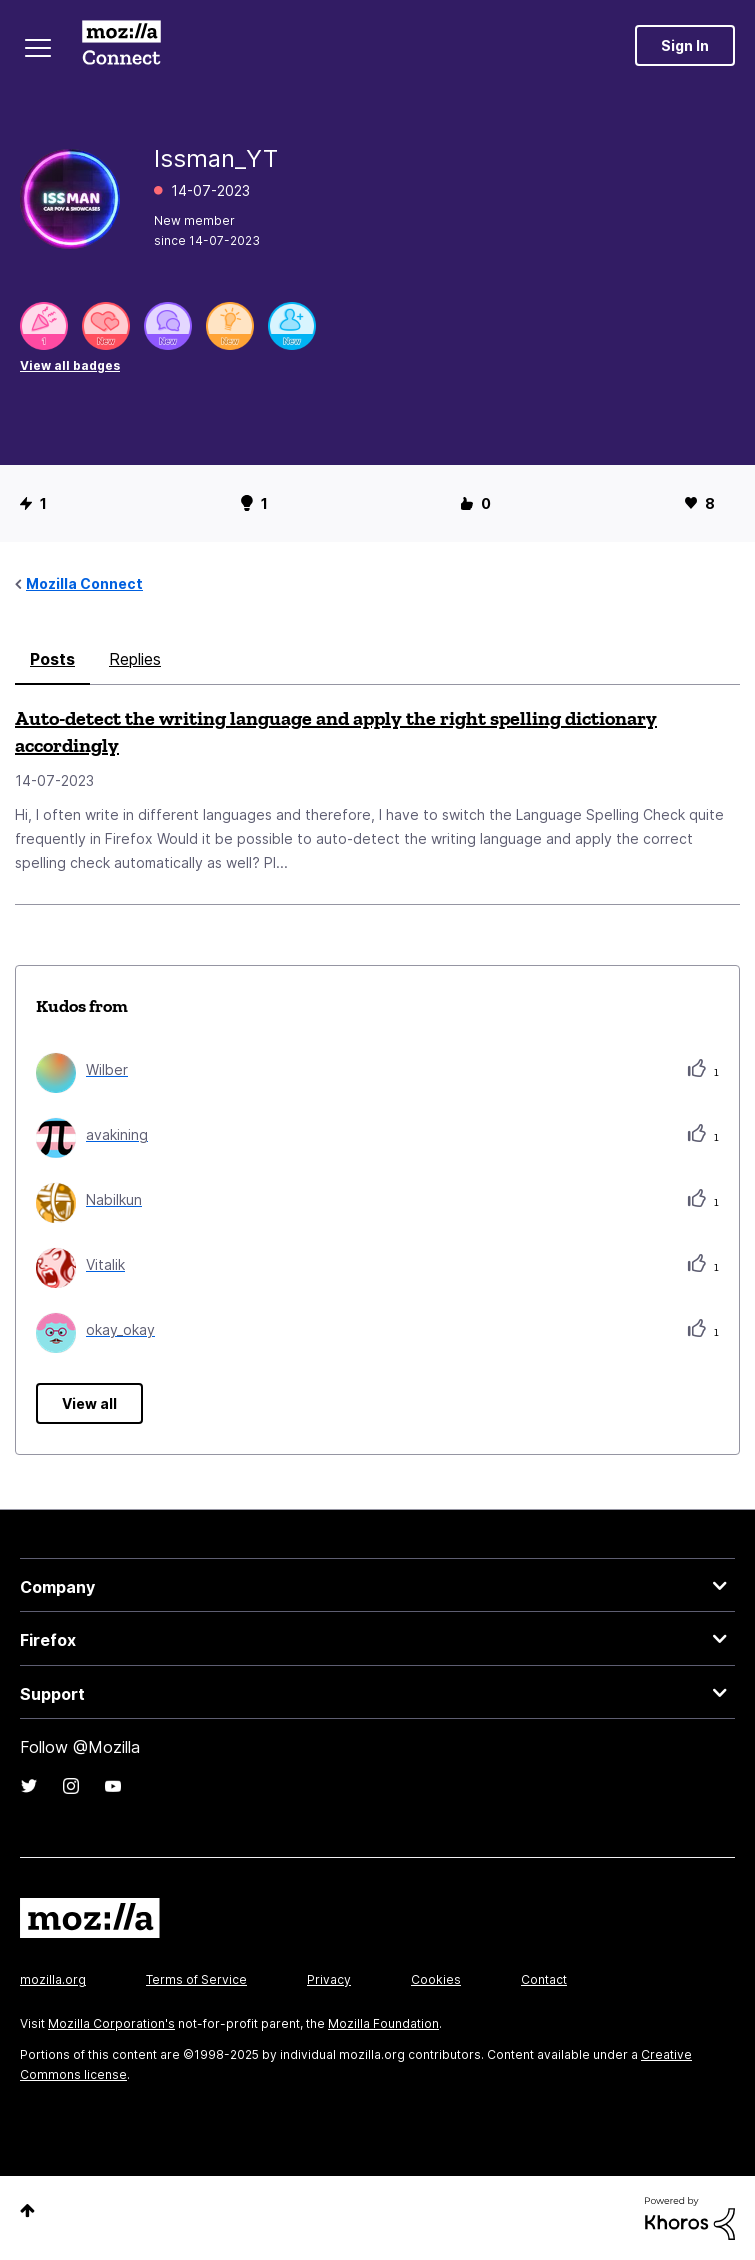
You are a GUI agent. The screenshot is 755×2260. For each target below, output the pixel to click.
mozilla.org (53, 1979)
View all (89, 1403)
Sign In (685, 45)
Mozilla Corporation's (111, 2023)
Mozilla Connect (121, 45)
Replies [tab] (135, 659)
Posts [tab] (52, 659)
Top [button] (27, 2210)
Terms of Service (196, 1979)
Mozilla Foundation (383, 2023)
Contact (544, 1979)
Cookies (436, 1979)
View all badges (70, 365)
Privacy (329, 1979)
